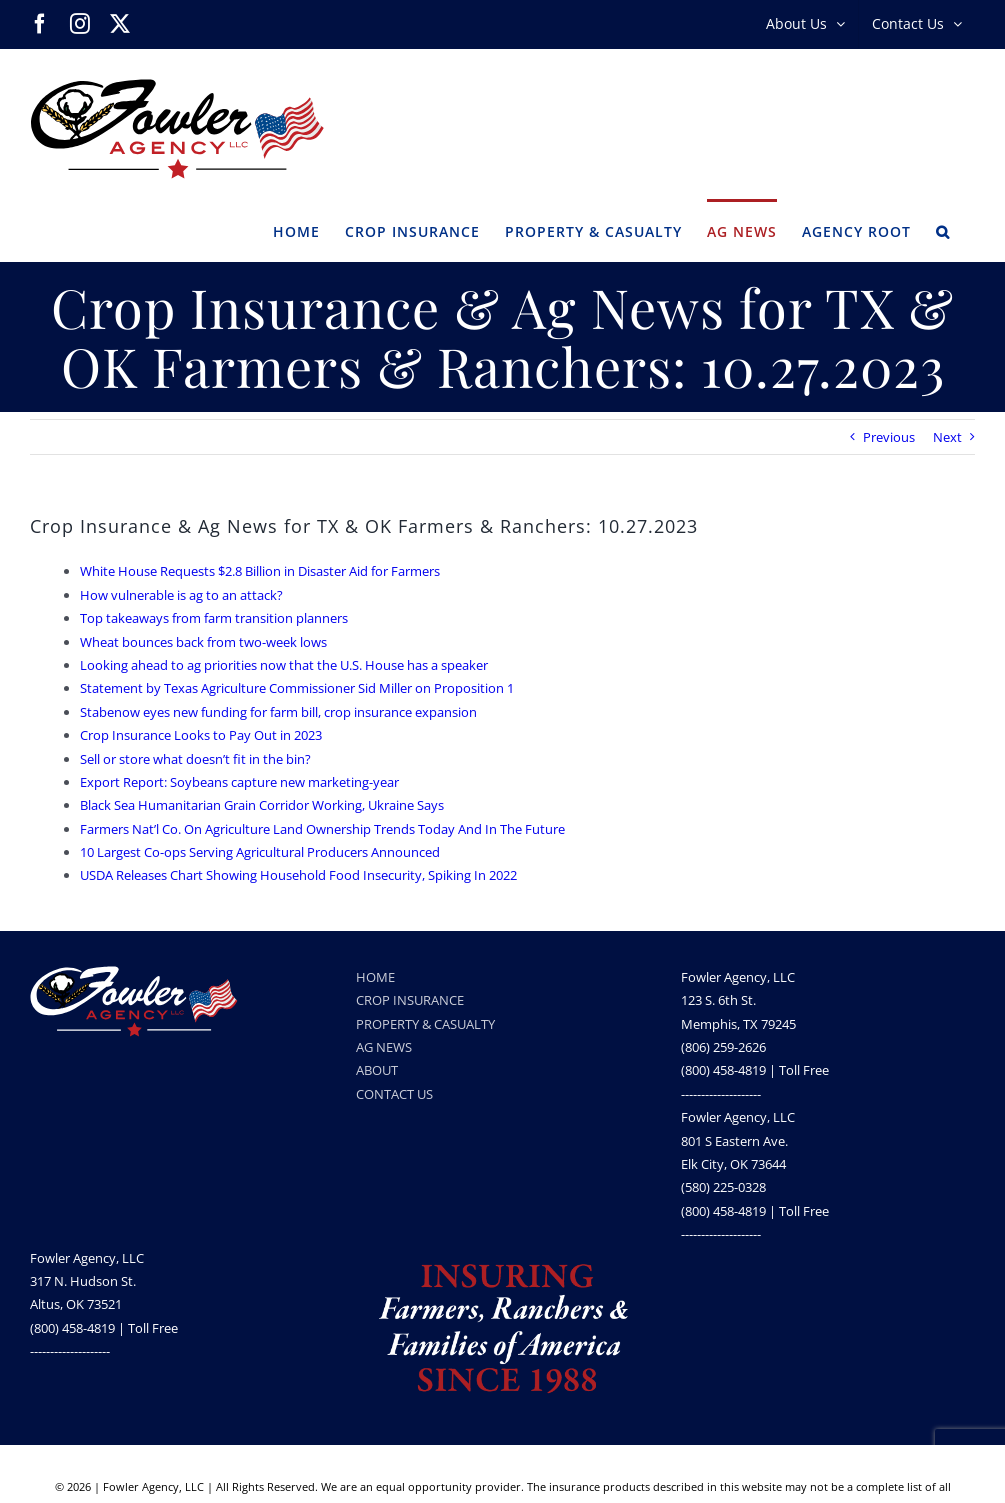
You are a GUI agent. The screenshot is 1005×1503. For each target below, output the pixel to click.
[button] (943, 230)
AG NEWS (384, 1047)
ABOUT (377, 1070)
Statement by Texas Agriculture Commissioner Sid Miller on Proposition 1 (297, 688)
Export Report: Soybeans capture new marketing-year (239, 782)
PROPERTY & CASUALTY (425, 1024)
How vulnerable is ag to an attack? (181, 595)
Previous (889, 437)
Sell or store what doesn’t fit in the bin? (195, 759)
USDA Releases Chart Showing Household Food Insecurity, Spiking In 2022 (298, 875)
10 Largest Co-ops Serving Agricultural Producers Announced (260, 852)
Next (947, 437)
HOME (375, 977)
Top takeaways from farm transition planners (214, 618)
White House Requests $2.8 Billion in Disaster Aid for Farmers (260, 571)
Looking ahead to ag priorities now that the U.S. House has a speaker (284, 665)
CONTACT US (394, 1094)
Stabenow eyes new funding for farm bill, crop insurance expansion (278, 712)
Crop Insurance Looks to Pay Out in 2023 (201, 735)
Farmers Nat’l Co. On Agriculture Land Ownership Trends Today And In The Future (322, 829)
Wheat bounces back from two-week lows (203, 642)
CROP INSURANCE (410, 1000)
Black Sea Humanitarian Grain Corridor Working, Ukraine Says (262, 805)
